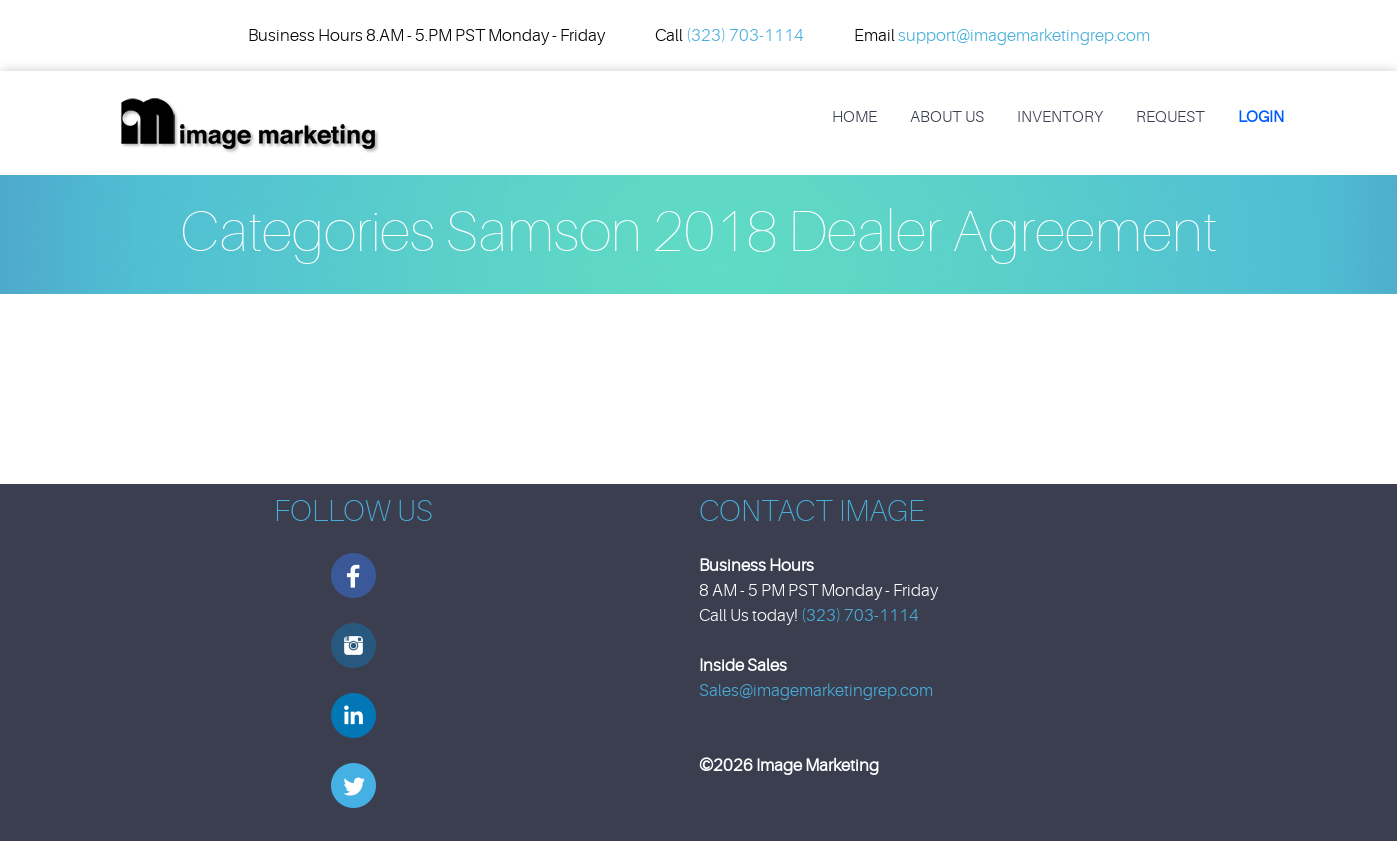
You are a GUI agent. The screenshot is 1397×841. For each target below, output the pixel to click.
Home (854, 117)
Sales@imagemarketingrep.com (816, 690)
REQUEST (1170, 117)
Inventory (1060, 117)
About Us (947, 117)
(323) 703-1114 (745, 35)
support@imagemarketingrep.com (1024, 35)
